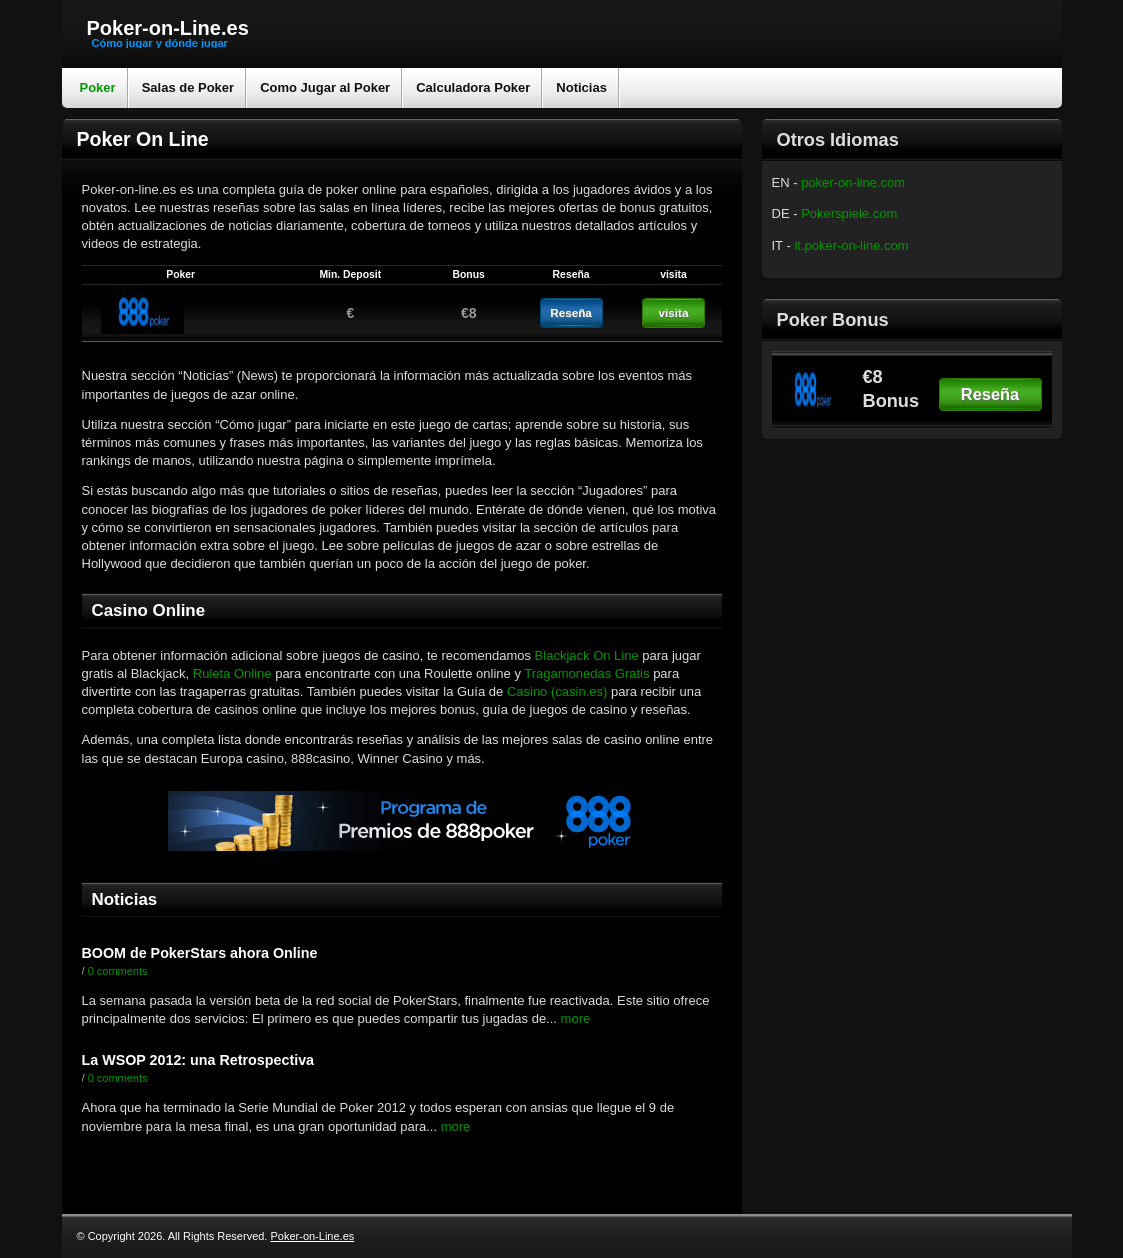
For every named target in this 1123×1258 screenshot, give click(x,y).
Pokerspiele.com (849, 213)
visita (674, 312)
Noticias (581, 87)
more (573, 1018)
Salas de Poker (188, 87)
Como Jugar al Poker (325, 87)
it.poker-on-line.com (851, 245)
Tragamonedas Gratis (586, 673)
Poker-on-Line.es (168, 28)
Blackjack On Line (589, 655)
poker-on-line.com (853, 182)
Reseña (990, 394)
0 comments (118, 971)
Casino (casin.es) (557, 691)
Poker (98, 87)
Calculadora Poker (473, 87)
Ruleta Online (232, 673)
